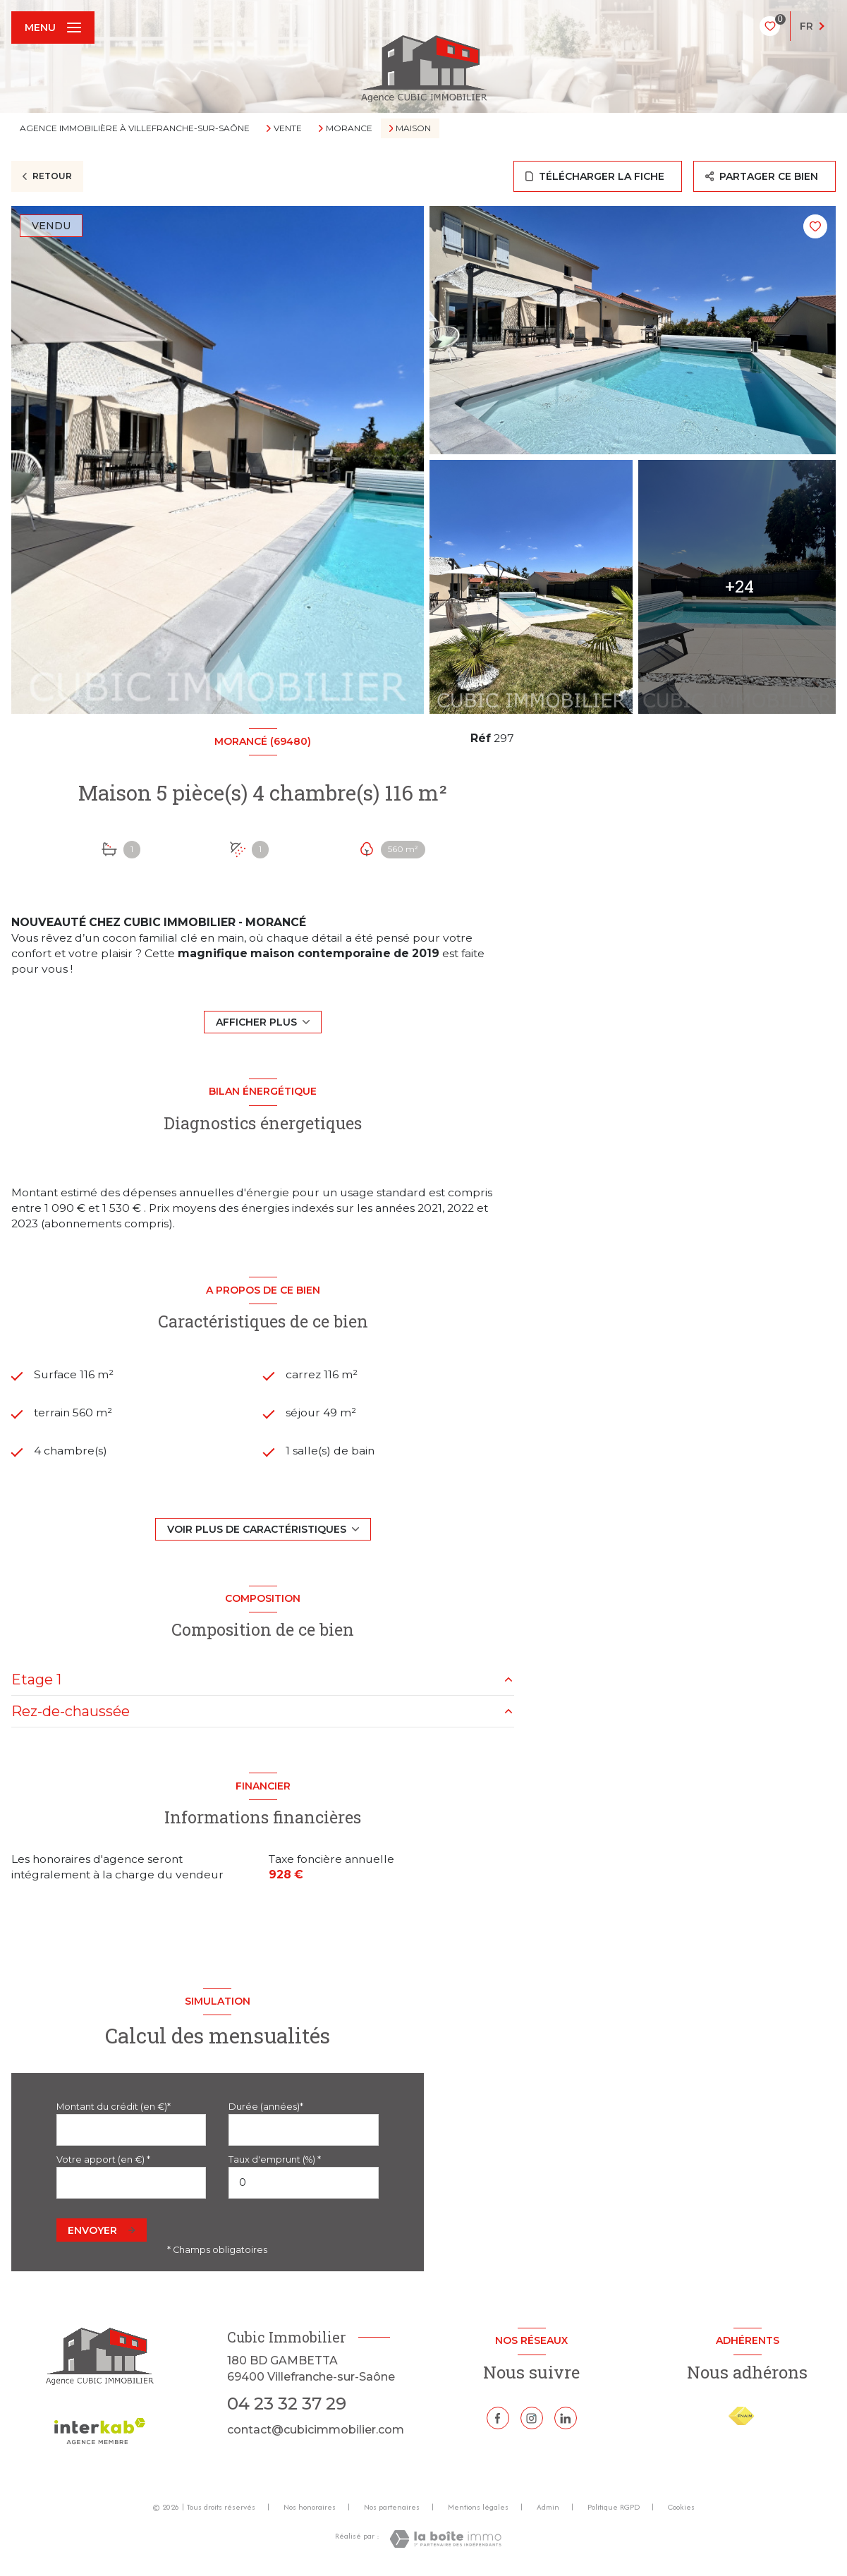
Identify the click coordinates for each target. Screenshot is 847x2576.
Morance (349, 128)
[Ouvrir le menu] (53, 27)
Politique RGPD (613, 2507)
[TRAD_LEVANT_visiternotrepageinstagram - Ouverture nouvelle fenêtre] (531, 2418)
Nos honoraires (310, 2507)
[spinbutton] (303, 2183)
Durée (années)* (265, 2106)
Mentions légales (478, 2507)
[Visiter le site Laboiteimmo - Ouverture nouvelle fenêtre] (445, 2539)
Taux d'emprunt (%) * (274, 2159)
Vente (288, 128)
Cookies (681, 2508)
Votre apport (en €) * (103, 2159)
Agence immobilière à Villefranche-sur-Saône (135, 128)
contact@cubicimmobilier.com (315, 2429)
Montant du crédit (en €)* (113, 2106)
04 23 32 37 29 (286, 2403)
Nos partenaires (392, 2507)
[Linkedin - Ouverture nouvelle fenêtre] (565, 2418)
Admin (548, 2507)
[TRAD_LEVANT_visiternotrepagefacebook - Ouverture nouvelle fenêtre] (498, 2418)
